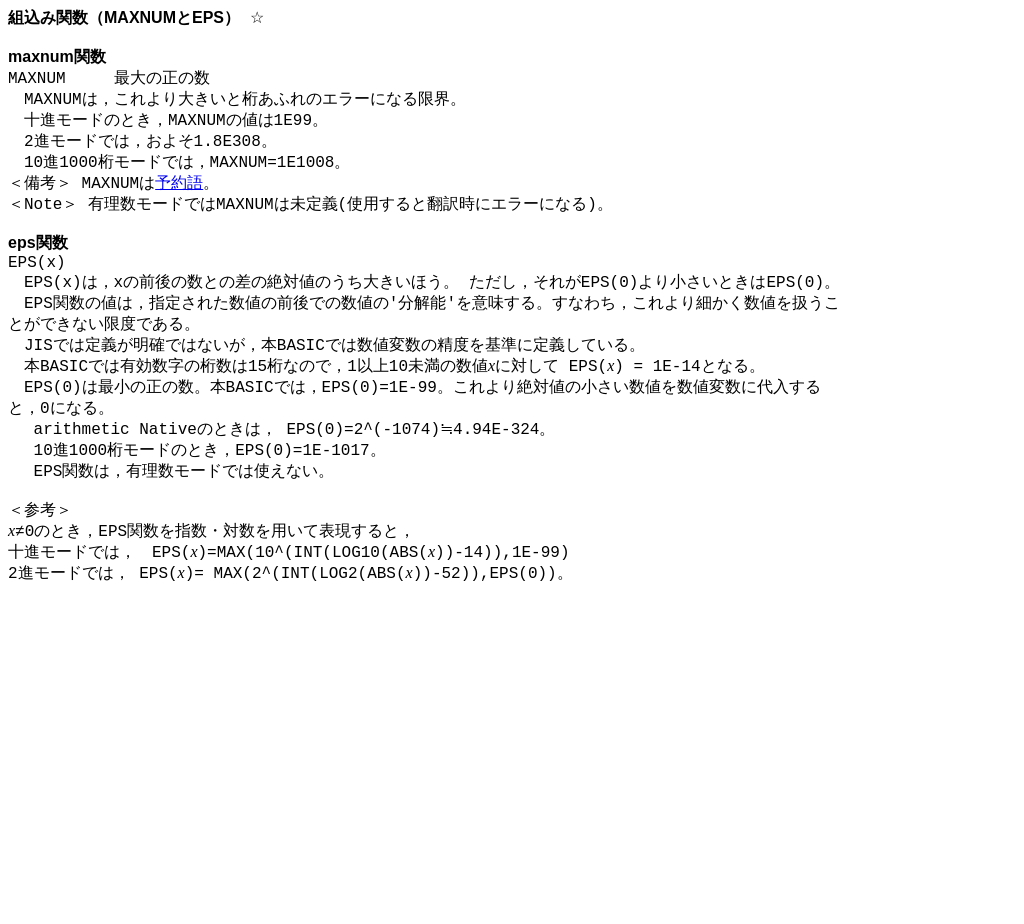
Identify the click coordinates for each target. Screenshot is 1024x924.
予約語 (179, 200)
